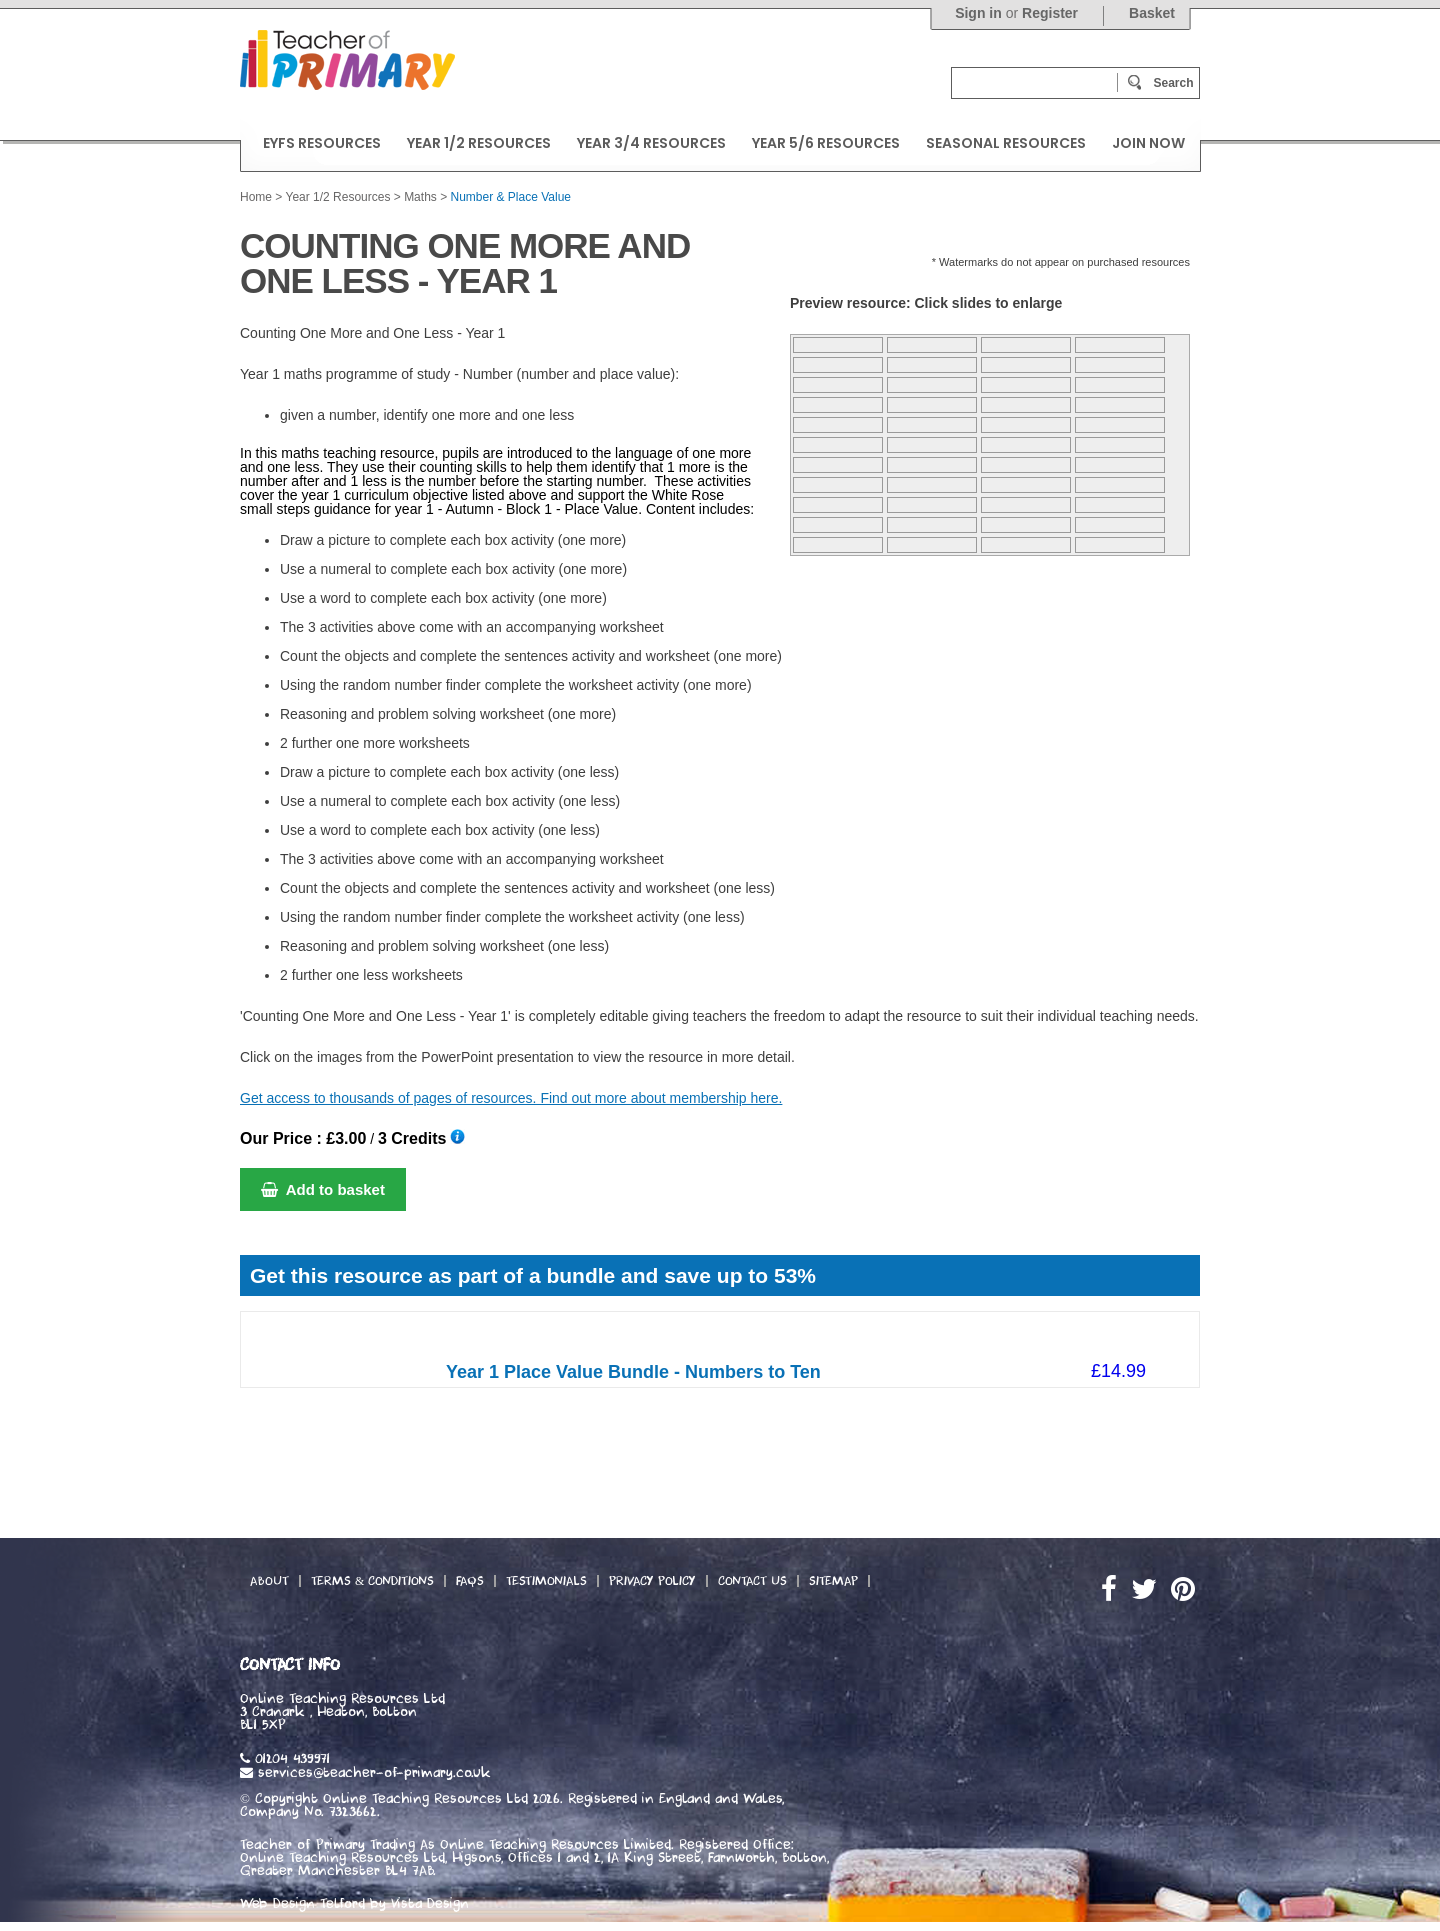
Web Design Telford (302, 1904)
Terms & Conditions (372, 1581)
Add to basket (323, 1189)
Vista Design (430, 1904)
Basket (1152, 13)
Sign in (978, 13)
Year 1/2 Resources (337, 197)
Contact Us (752, 1581)
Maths (420, 197)
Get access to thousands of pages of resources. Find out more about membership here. (511, 1098)
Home (256, 197)
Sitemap (833, 1581)
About (269, 1581)
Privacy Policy (652, 1581)
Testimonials (546, 1581)
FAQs (470, 1581)
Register (1050, 13)
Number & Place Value (511, 197)
